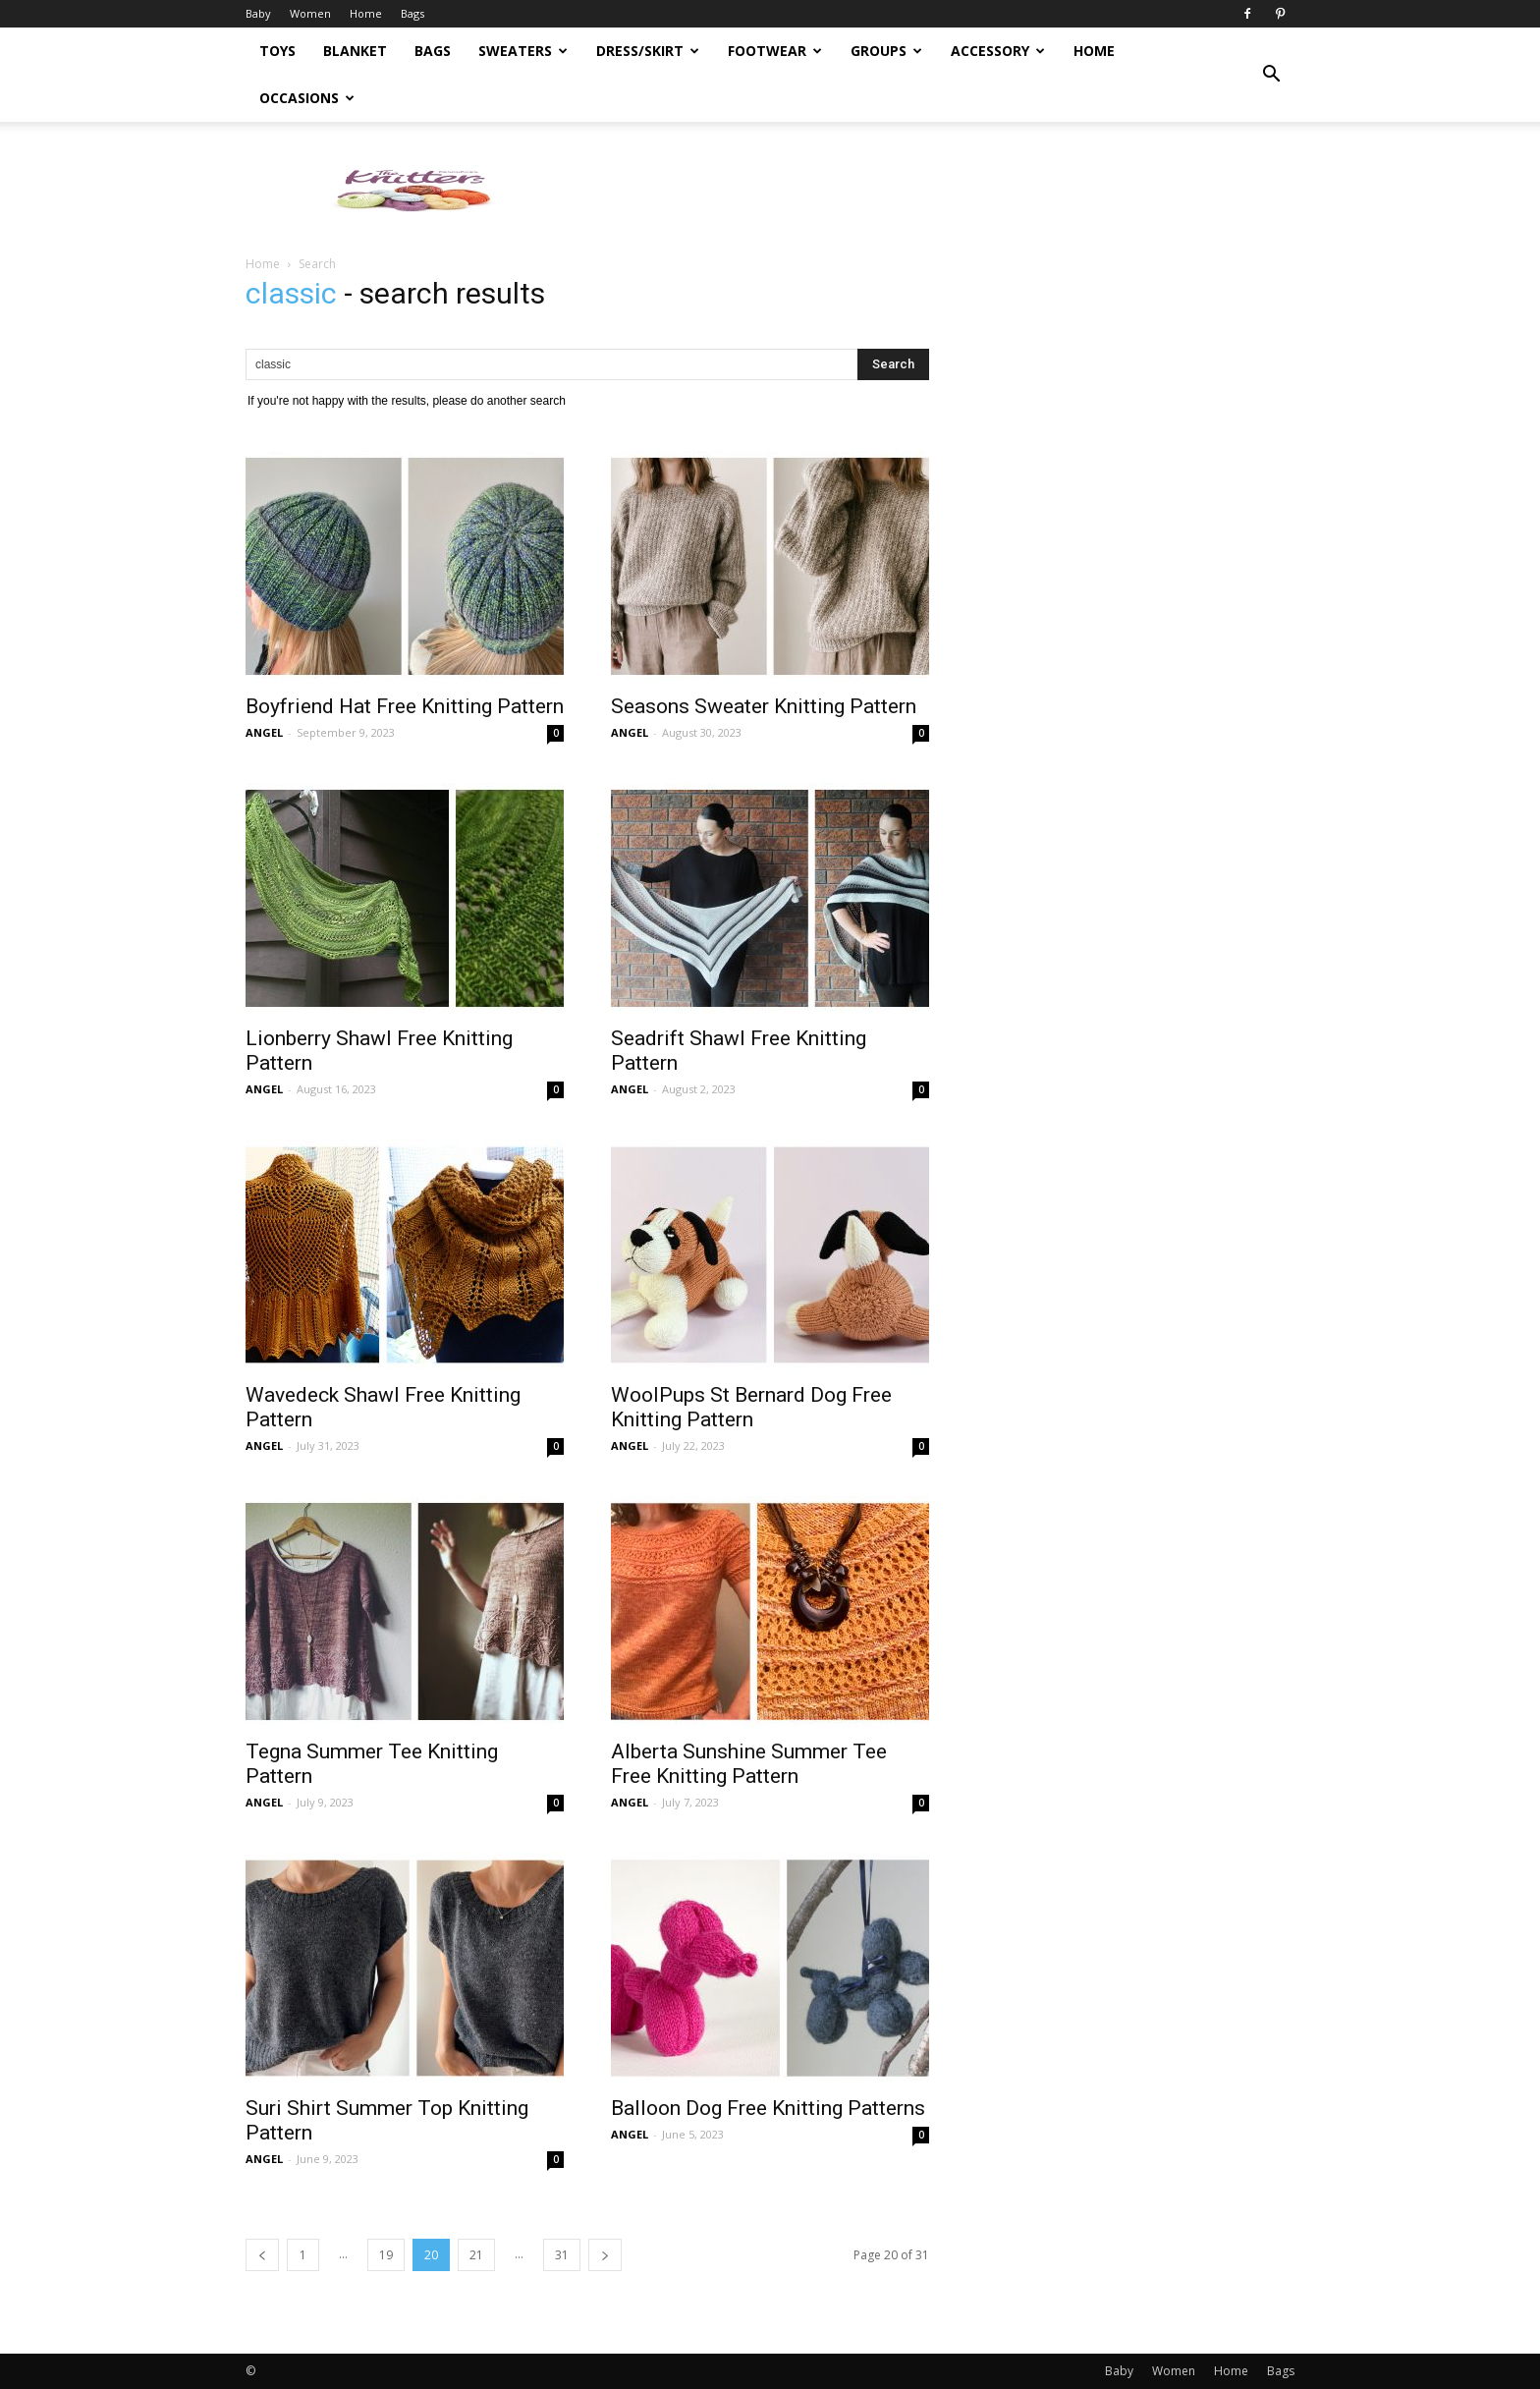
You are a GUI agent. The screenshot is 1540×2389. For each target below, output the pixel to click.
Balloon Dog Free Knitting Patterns (768, 2108)
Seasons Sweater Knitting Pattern (763, 706)
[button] (1270, 74)
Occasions (307, 97)
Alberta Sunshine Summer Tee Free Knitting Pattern (749, 1764)
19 (386, 2255)
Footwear (775, 50)
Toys (277, 50)
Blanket (355, 50)
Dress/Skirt (647, 50)
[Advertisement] (936, 189)
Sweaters (523, 50)
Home (366, 13)
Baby (258, 13)
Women (310, 13)
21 (476, 2255)
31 (562, 2255)
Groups (886, 50)
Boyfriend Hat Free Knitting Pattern (405, 706)
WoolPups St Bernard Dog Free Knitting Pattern (751, 1407)
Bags (412, 13)
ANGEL (264, 732)
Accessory (998, 50)
